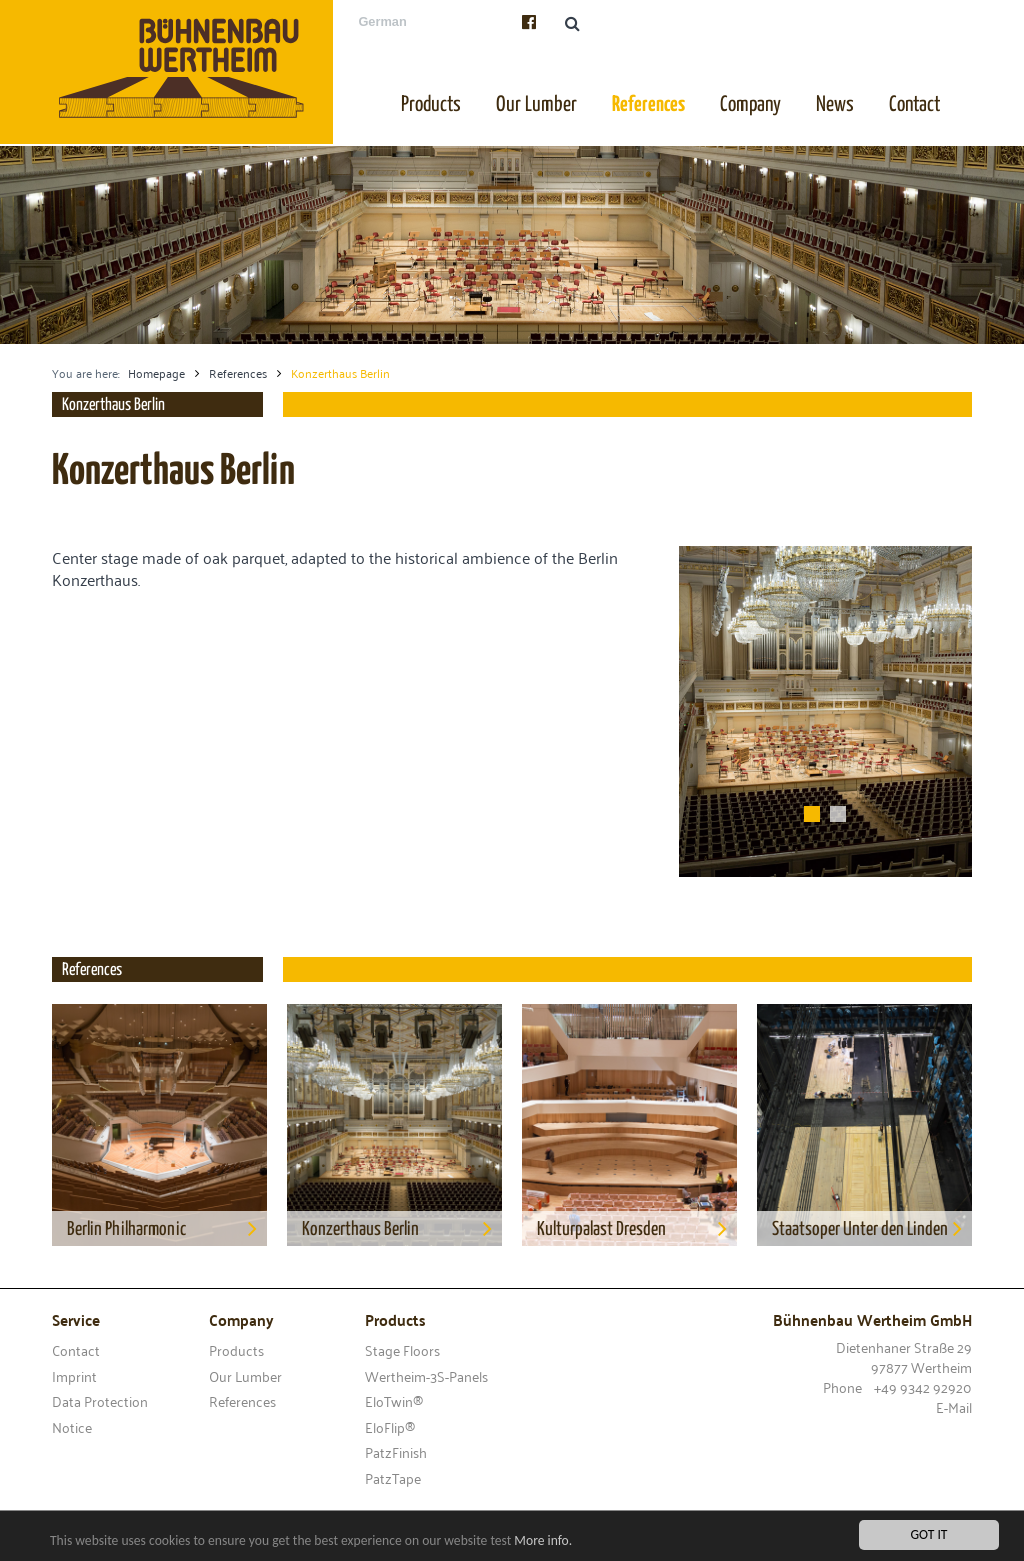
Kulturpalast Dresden (637, 1228)
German (382, 21)
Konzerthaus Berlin (402, 1228)
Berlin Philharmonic (167, 1228)
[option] (512, 244)
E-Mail (954, 1406)
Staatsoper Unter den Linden (872, 1228)
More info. (543, 1541)
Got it (929, 1535)
